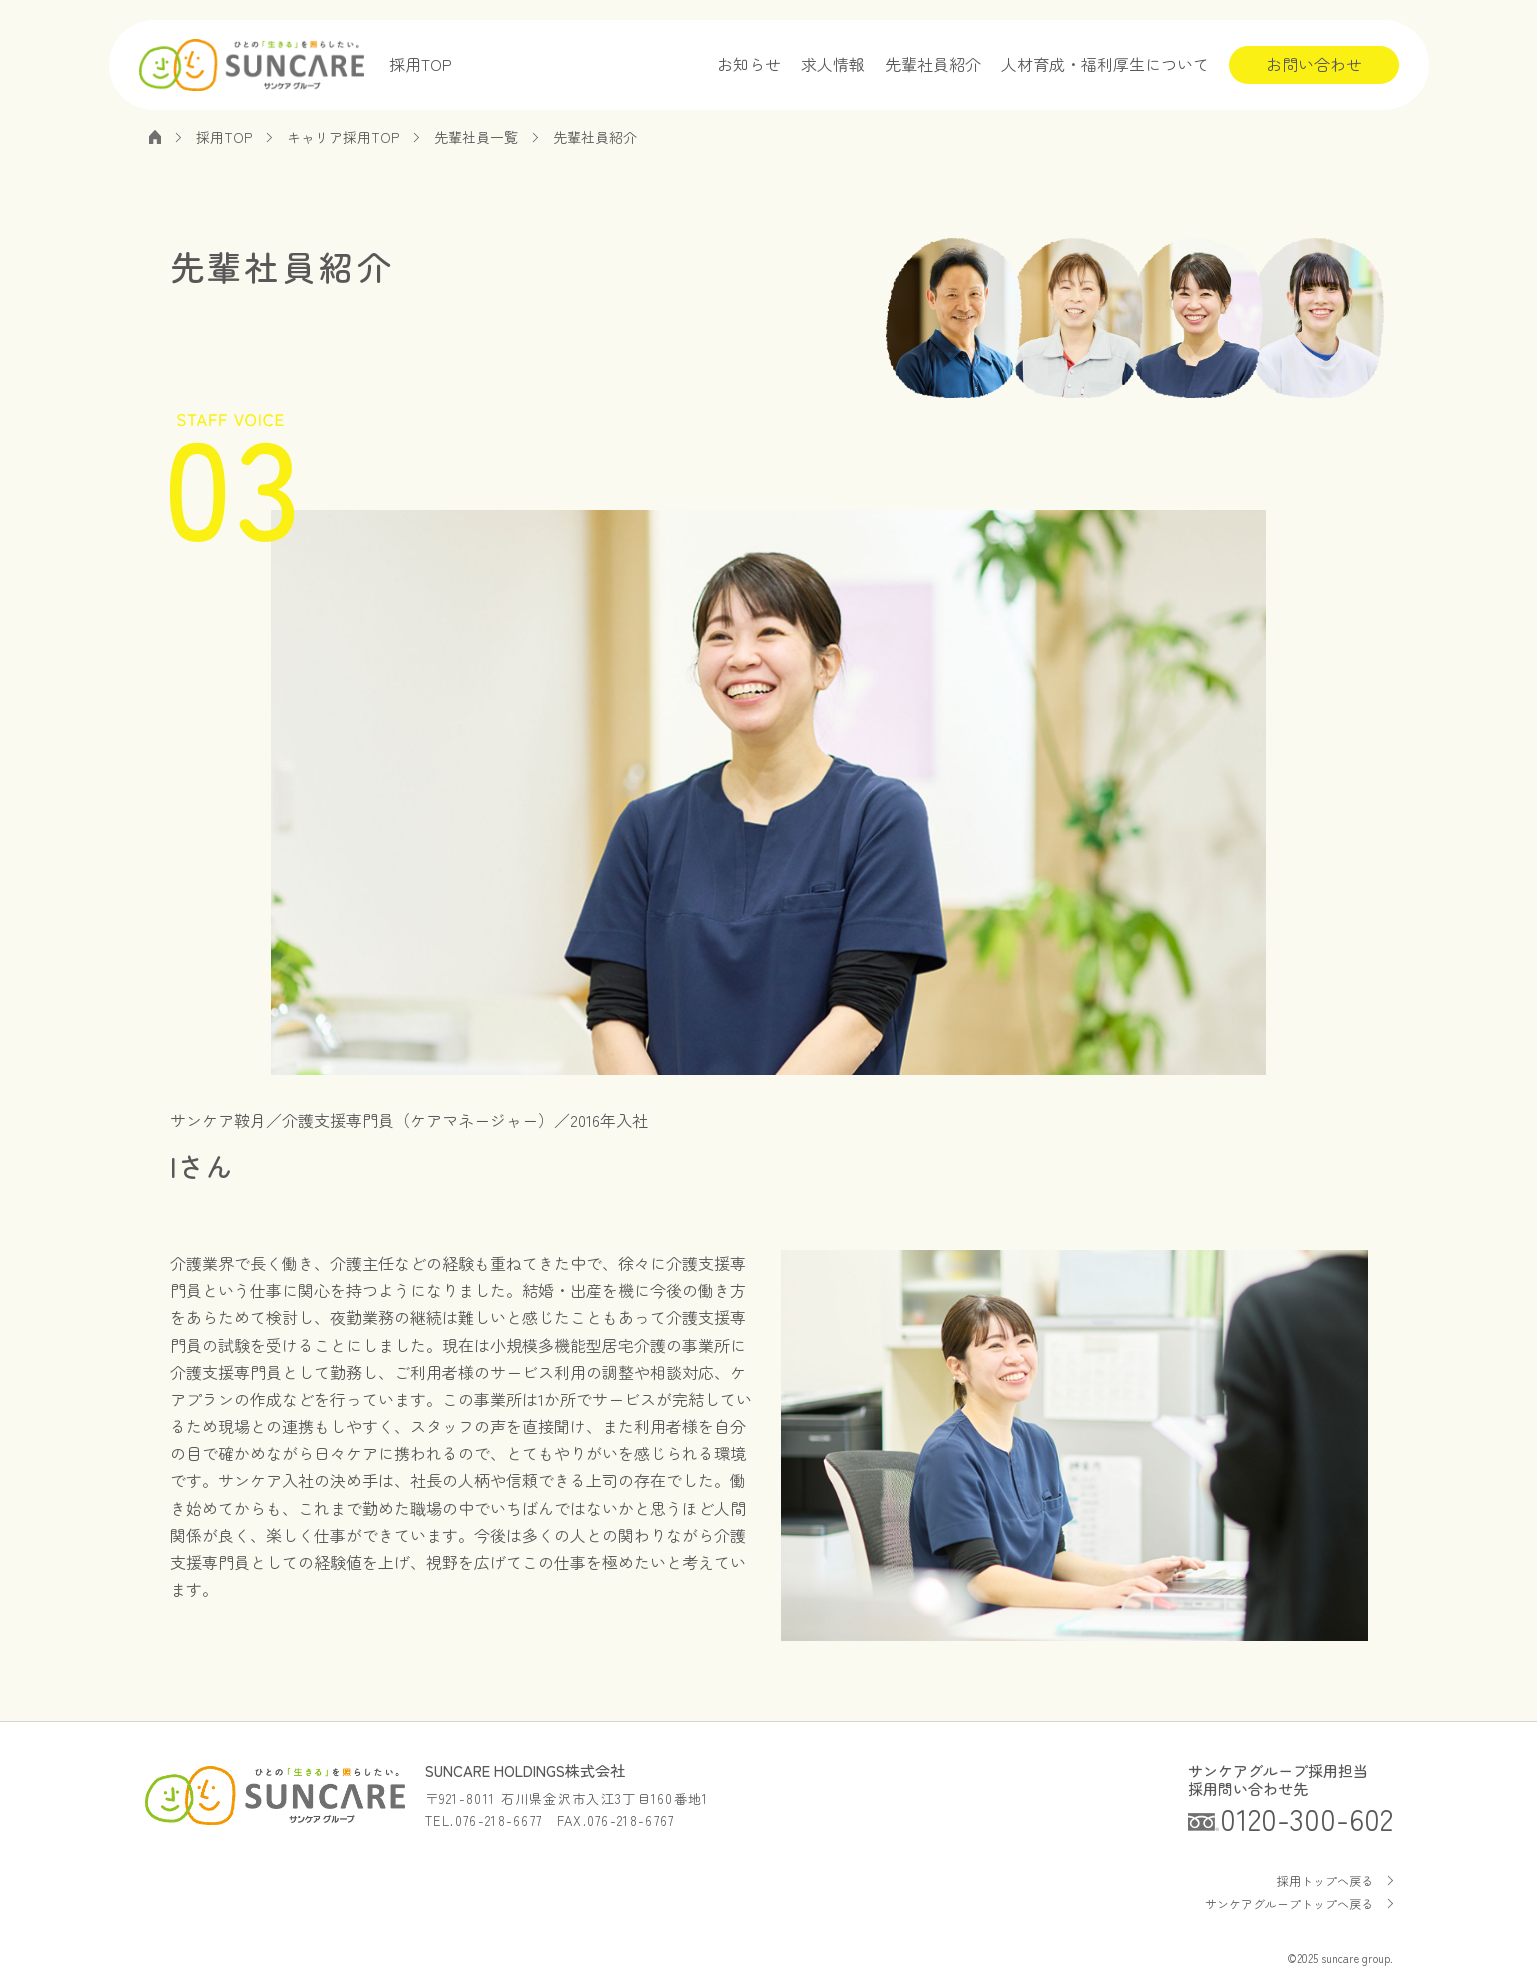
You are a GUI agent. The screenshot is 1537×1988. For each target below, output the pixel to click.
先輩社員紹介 (933, 64)
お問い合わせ (1314, 64)
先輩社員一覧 (476, 137)
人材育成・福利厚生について (1105, 64)
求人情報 (833, 64)
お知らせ (749, 64)
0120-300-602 (1306, 1818)
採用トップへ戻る (1325, 1880)
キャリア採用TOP (343, 137)
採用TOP (420, 64)
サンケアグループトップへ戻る (1289, 1903)
